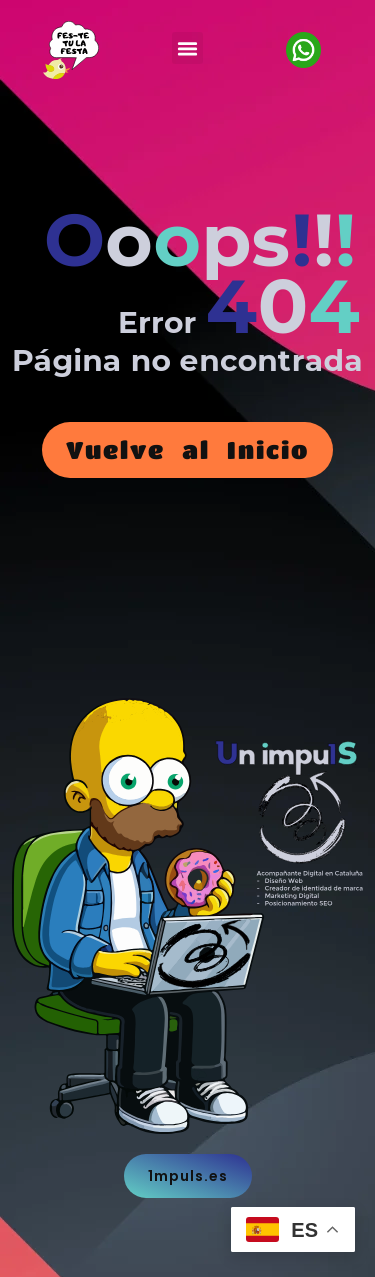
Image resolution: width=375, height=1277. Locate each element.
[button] (188, 48)
